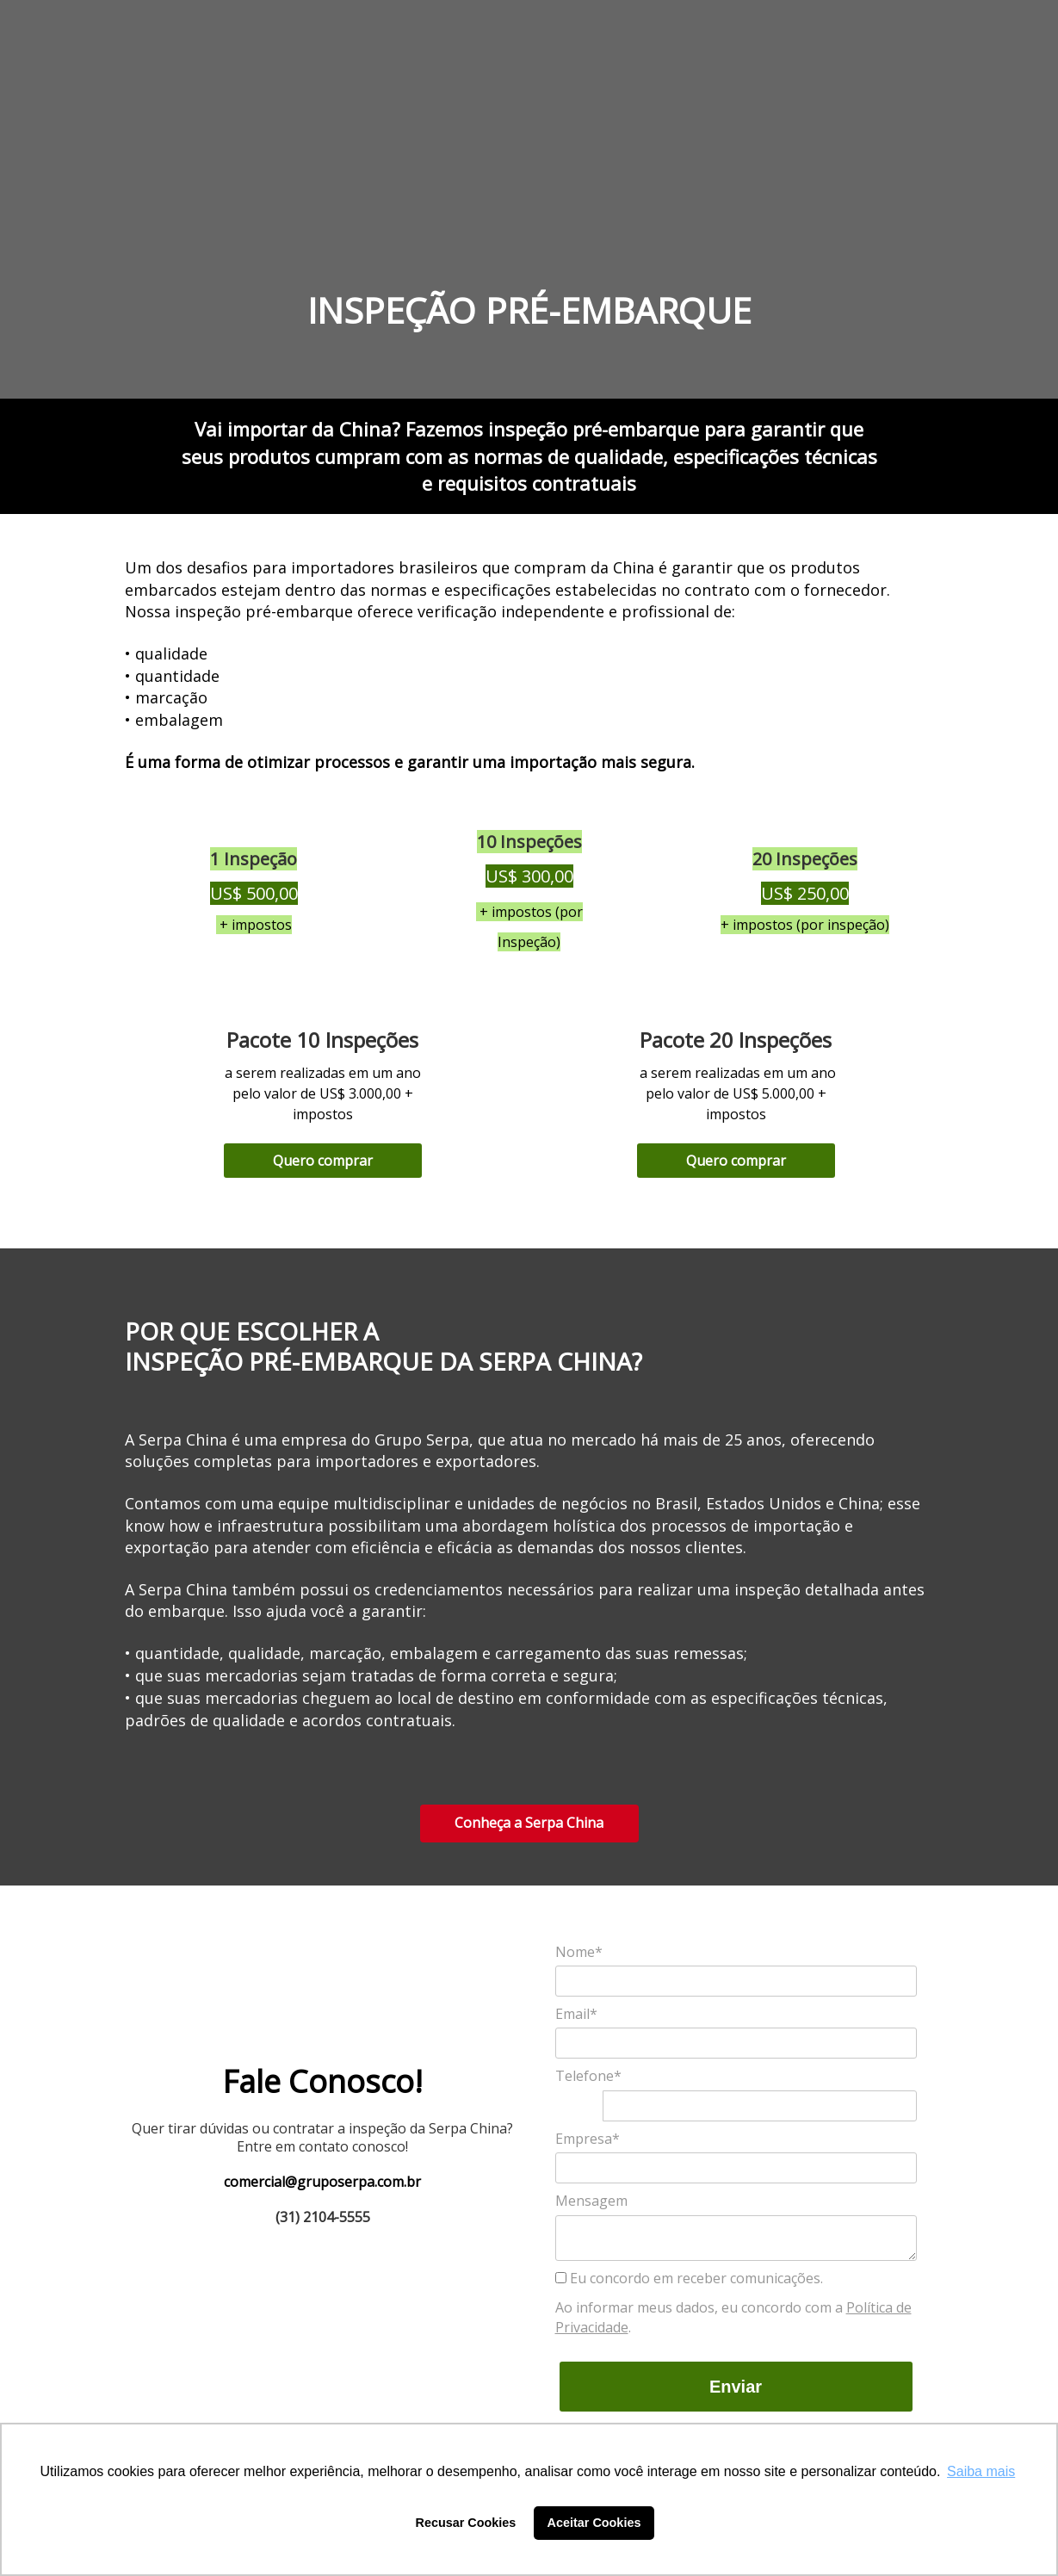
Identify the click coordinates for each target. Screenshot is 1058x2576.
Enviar (735, 2386)
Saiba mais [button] (981, 2471)
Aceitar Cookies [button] (594, 2523)
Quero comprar (323, 1160)
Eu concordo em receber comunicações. (689, 2278)
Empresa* (587, 2138)
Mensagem (591, 2200)
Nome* (579, 1951)
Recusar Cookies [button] (466, 2523)
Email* (576, 2013)
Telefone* (588, 2075)
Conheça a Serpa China (529, 1822)
